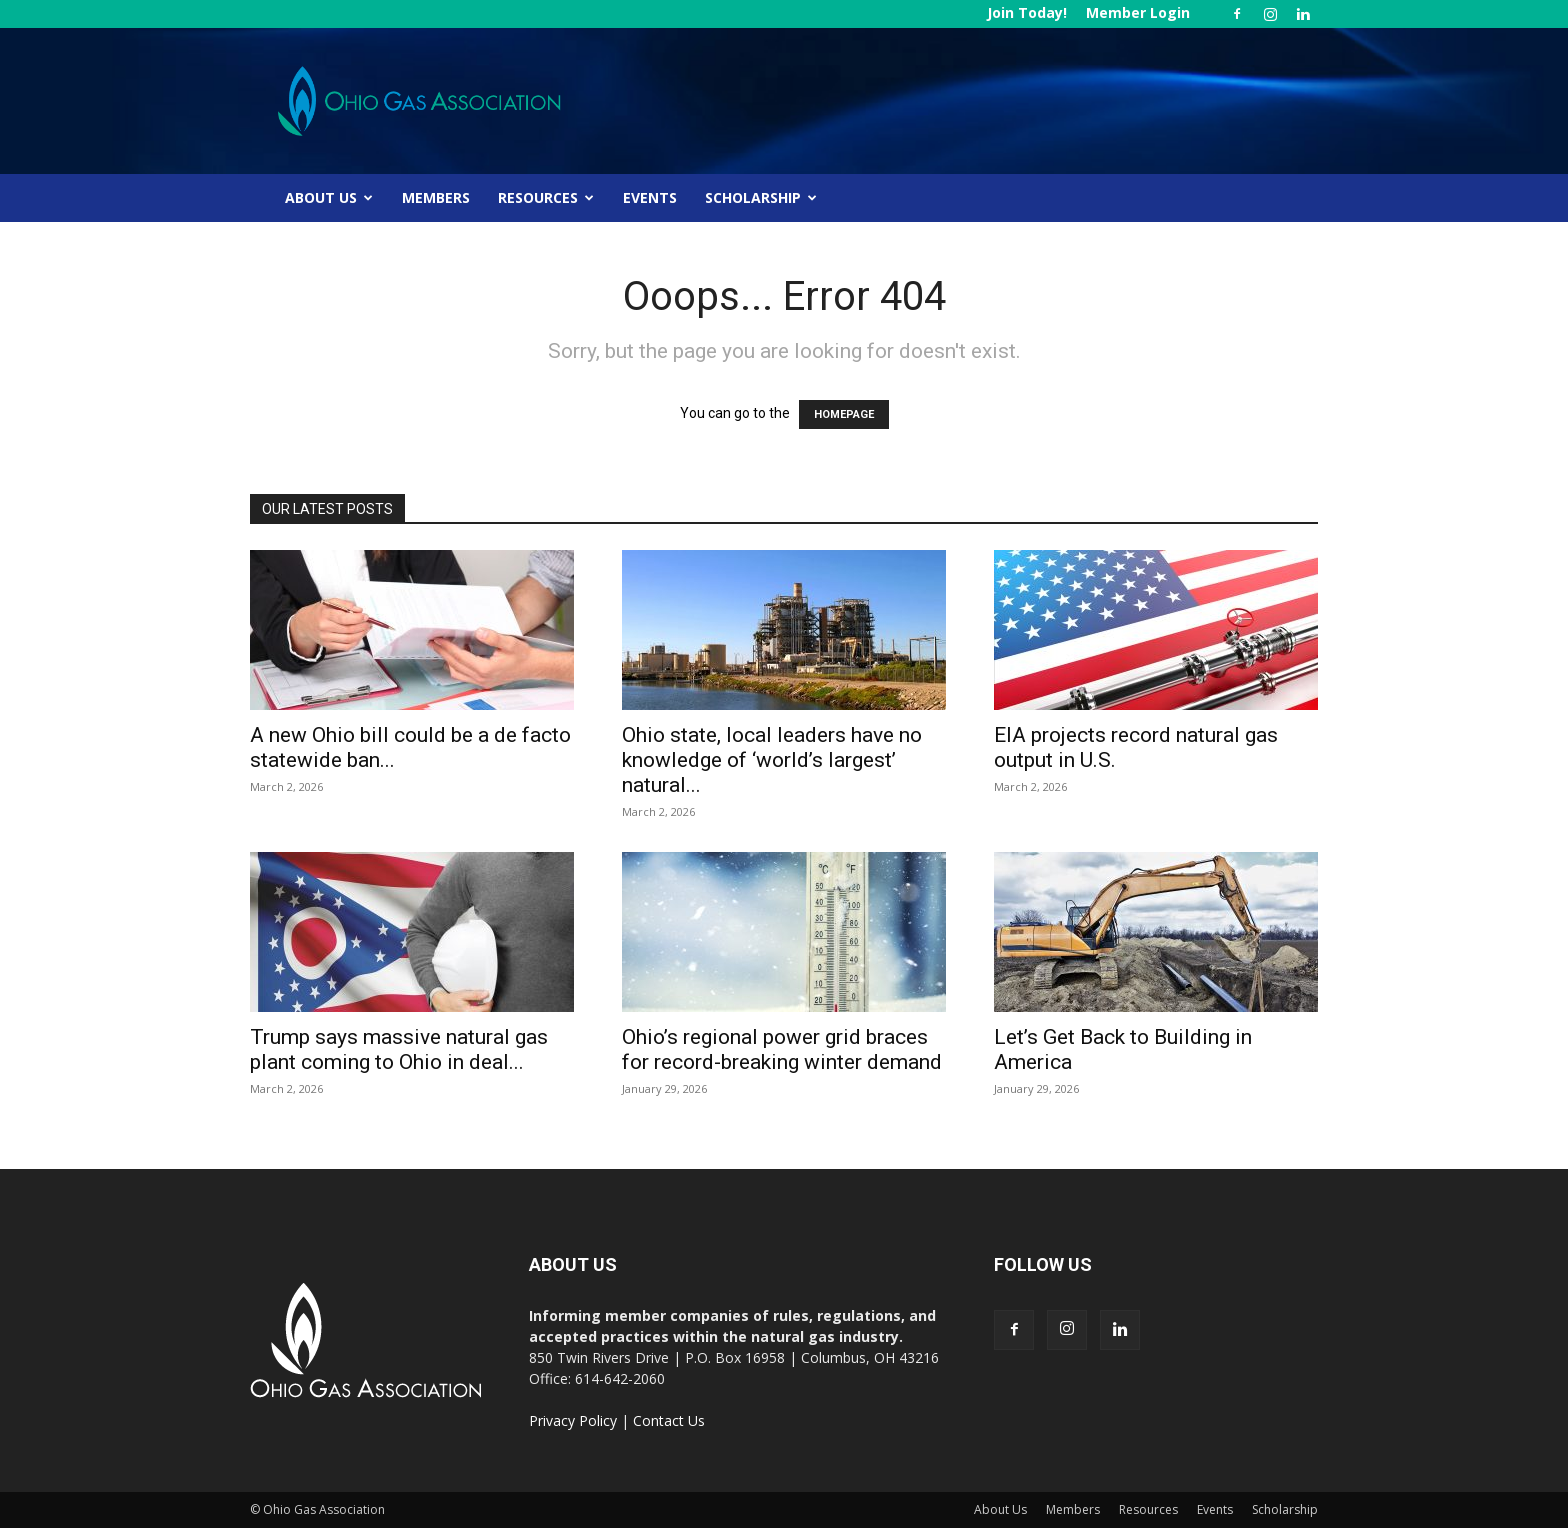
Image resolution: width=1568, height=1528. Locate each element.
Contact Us (669, 1420)
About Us (329, 197)
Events (650, 197)
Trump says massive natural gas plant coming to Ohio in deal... (399, 1049)
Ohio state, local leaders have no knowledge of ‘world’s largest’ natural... (772, 760)
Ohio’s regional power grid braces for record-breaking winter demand (782, 1049)
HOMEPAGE (844, 414)
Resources (546, 197)
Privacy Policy (573, 1420)
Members (436, 197)
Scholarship (761, 197)
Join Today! (1027, 12)
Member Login (1138, 12)
